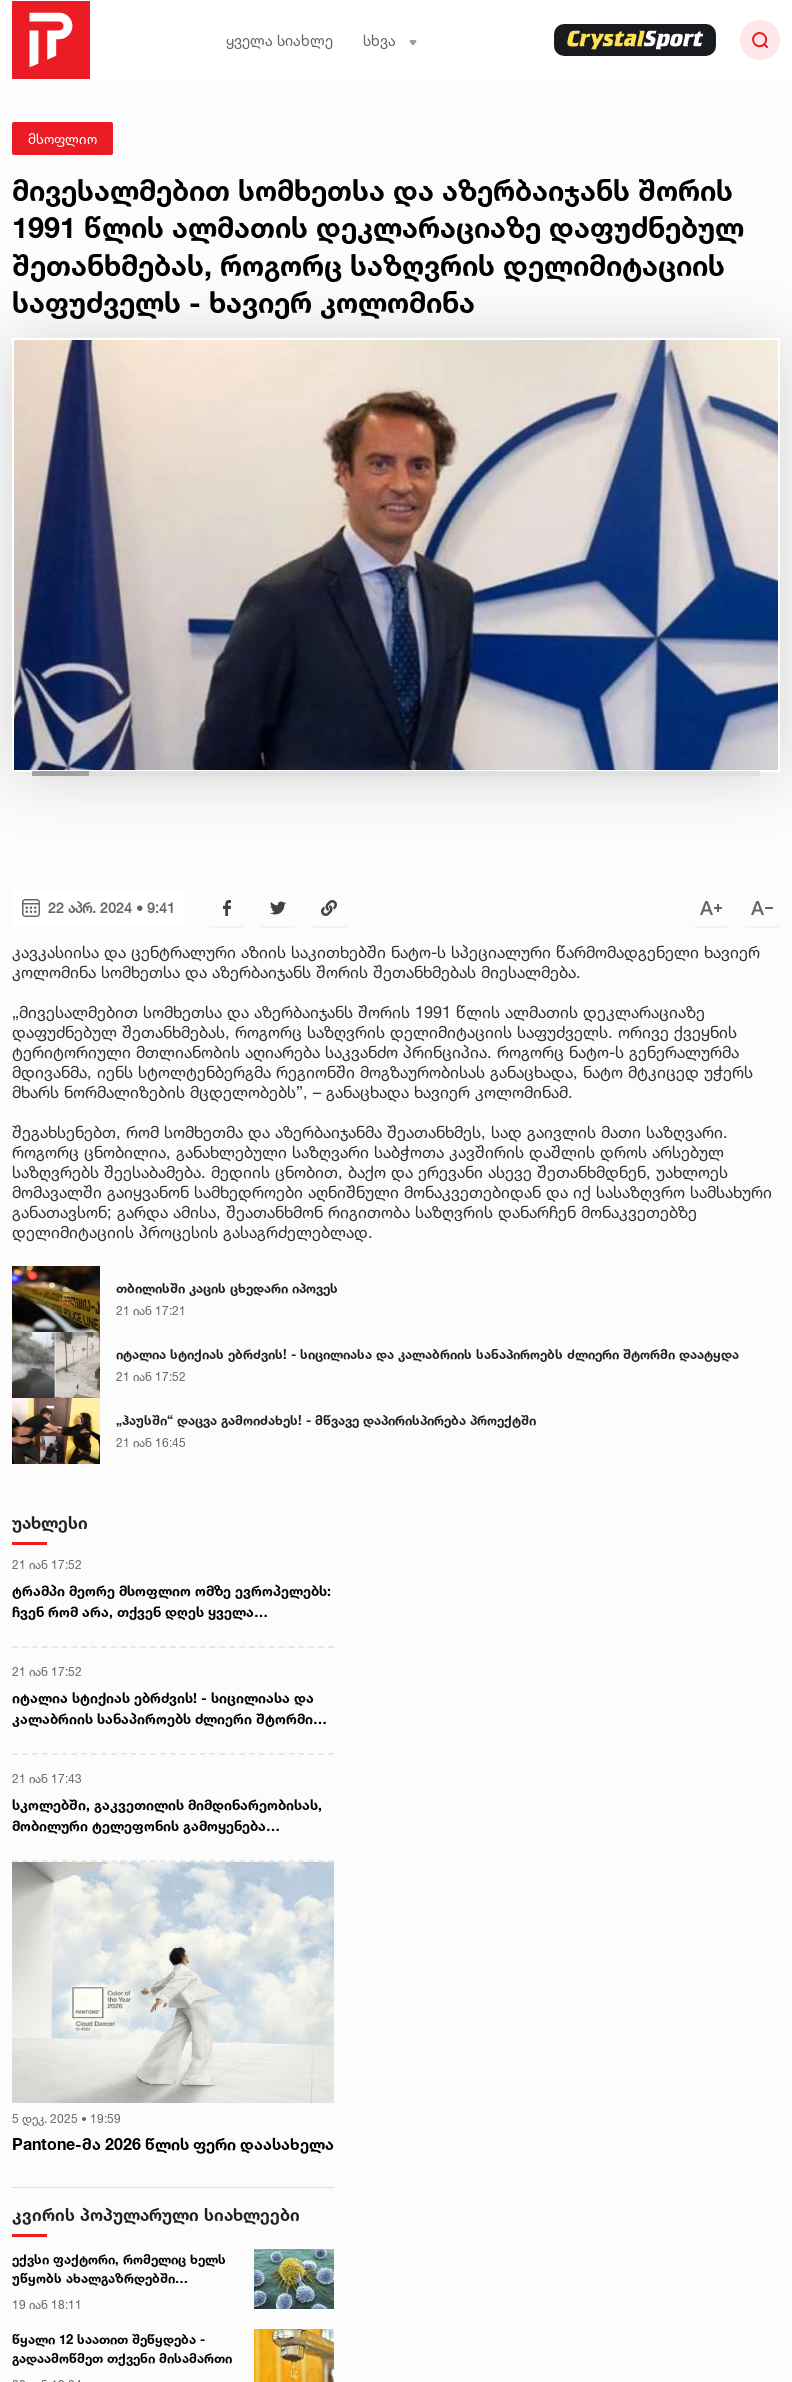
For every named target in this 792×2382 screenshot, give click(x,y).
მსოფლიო (62, 138)
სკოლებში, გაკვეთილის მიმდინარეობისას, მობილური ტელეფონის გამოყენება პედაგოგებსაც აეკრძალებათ (167, 1816)
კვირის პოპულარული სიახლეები (156, 2214)
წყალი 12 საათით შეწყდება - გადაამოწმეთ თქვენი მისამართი (122, 2349)
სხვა (390, 40)
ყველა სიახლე (279, 40)
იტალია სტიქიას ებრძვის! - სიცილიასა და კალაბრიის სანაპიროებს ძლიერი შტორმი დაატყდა (427, 1354)
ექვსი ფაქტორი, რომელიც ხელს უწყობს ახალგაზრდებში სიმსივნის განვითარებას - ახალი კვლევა (122, 2270)
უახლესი (50, 1522)
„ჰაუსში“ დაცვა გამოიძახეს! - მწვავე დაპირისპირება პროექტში (326, 1420)
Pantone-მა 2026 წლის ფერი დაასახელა (173, 2144)
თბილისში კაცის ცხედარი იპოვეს (227, 1288)
